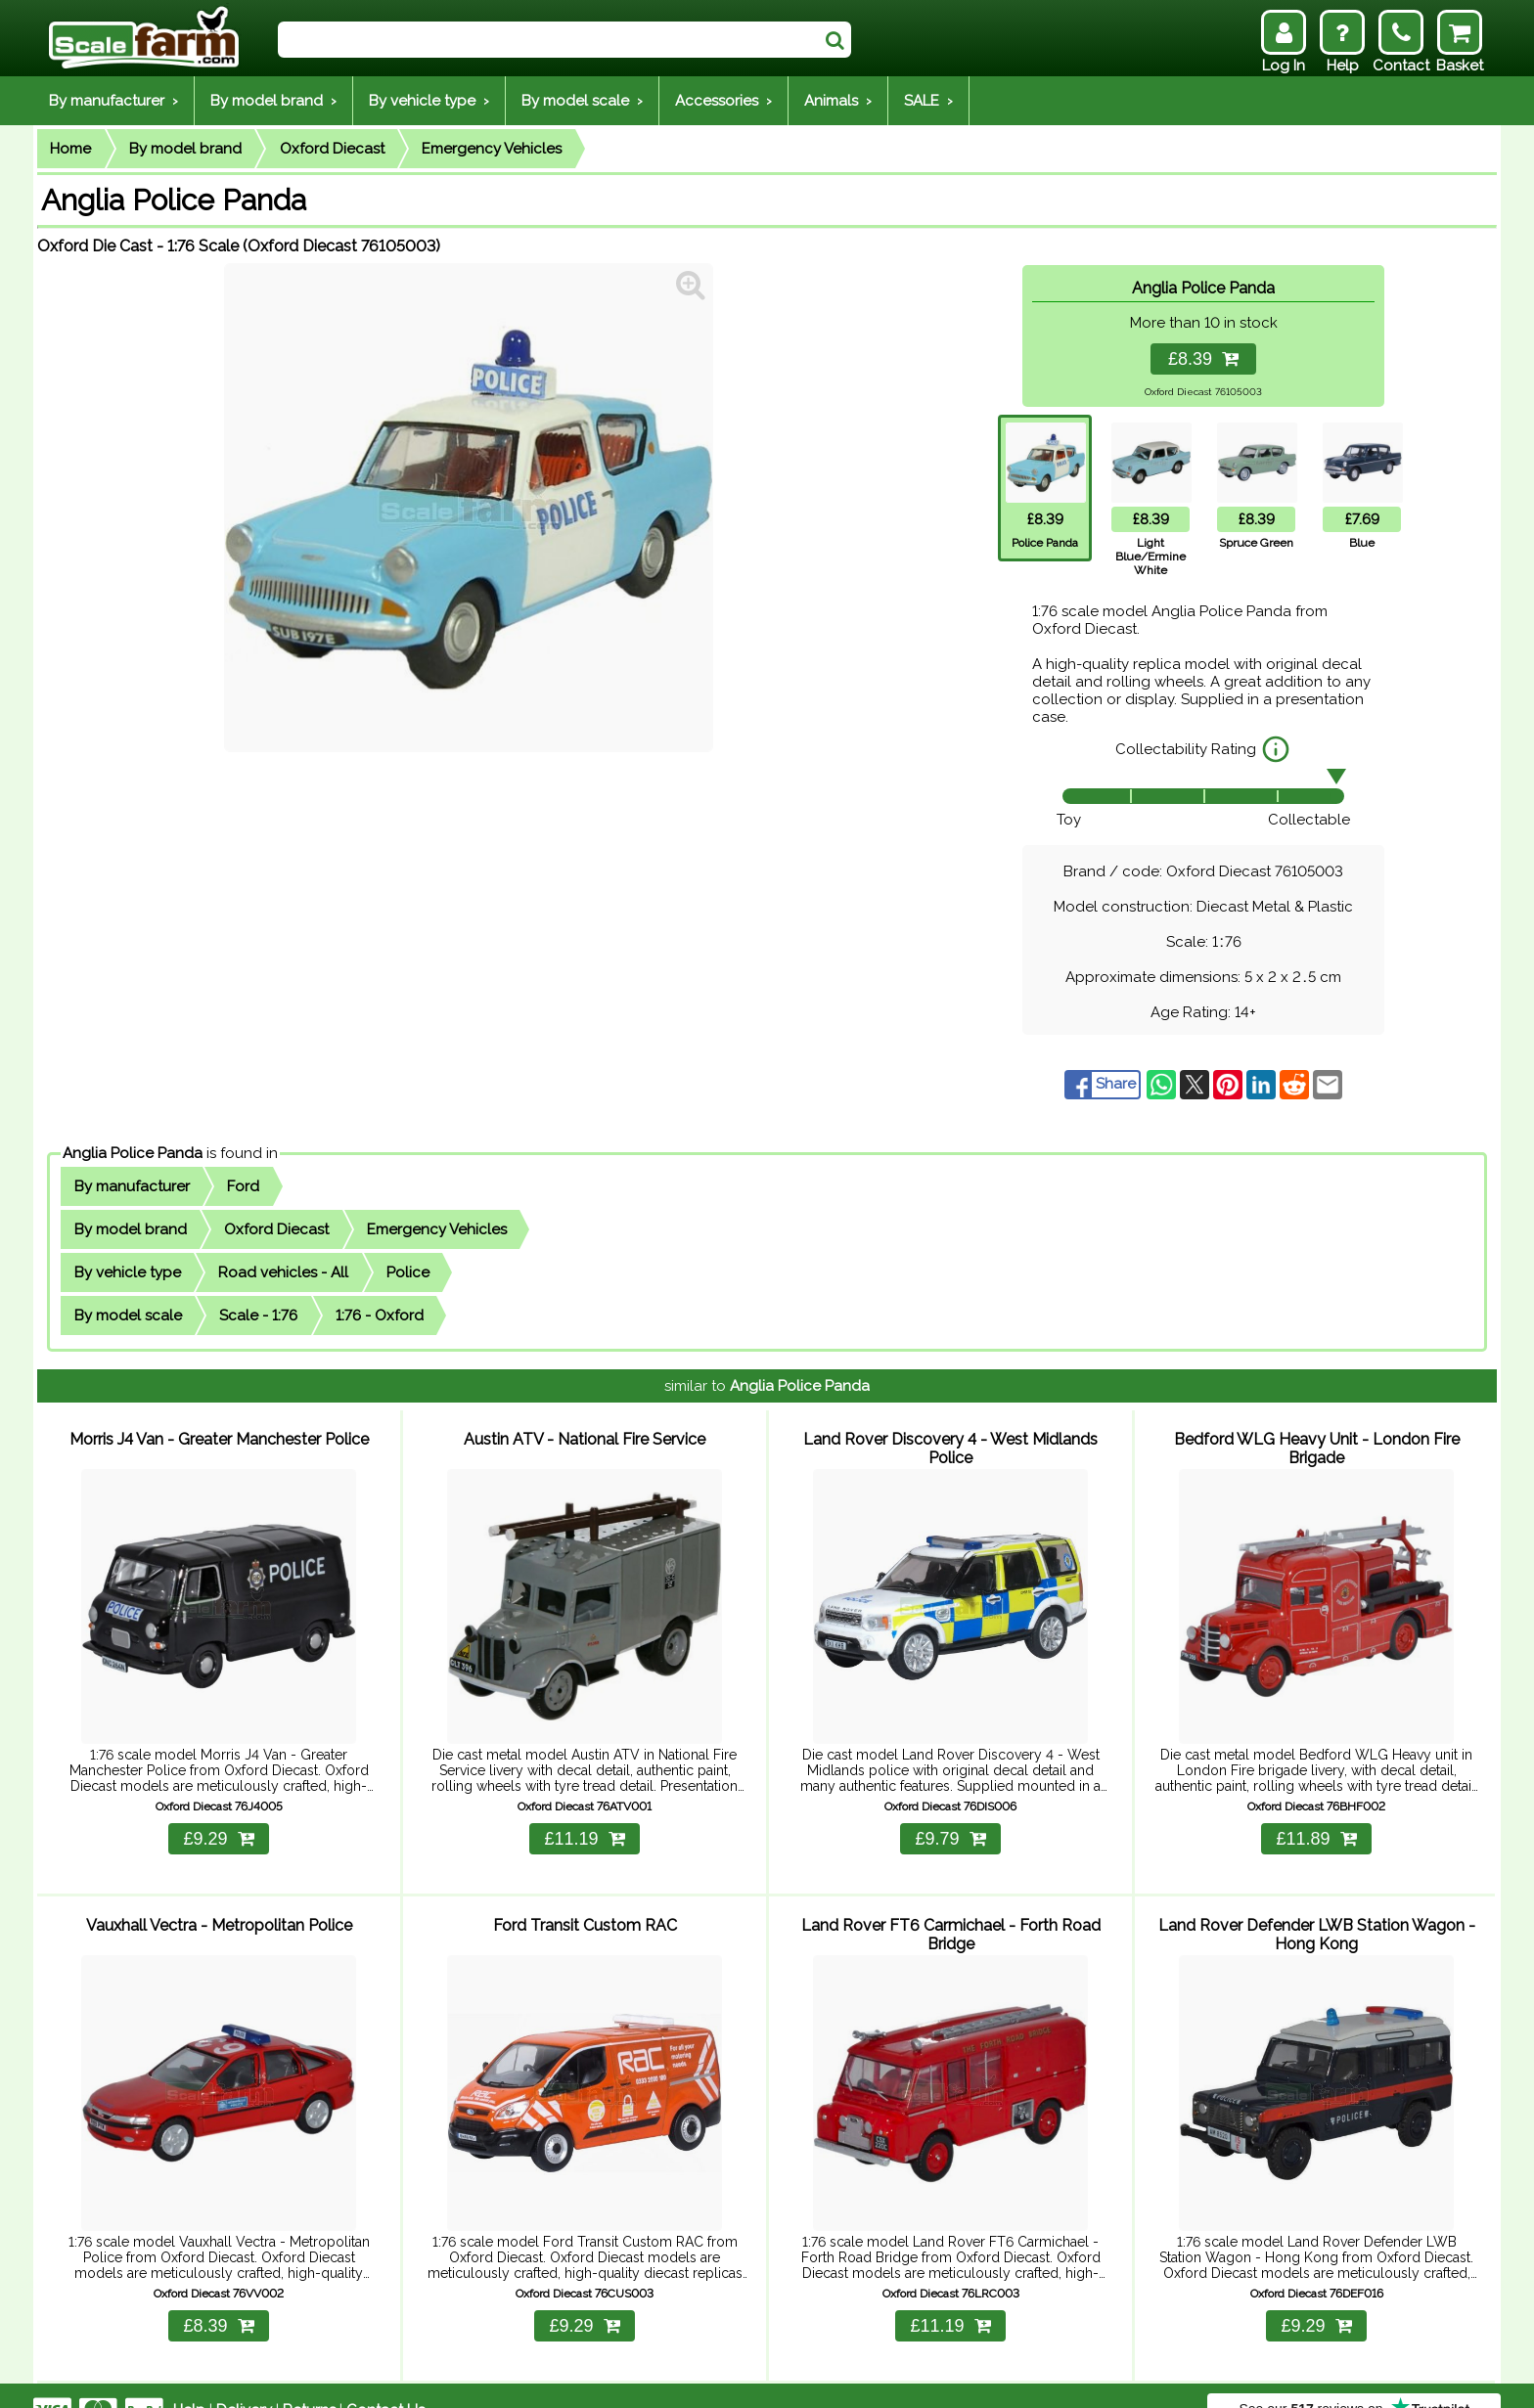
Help (189, 2380)
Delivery (244, 2380)
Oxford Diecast (332, 148)
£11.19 (584, 1824)
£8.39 (1203, 359)
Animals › (838, 101)
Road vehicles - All (283, 1272)
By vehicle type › (429, 101)
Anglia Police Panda (133, 1153)
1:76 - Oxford (380, 1315)
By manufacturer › (113, 101)
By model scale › (582, 101)
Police (407, 1272)
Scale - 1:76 (258, 1315)
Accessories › (723, 101)
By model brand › (273, 101)
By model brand (185, 148)
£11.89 (1316, 1824)
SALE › (928, 101)
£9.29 (218, 1824)
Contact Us (385, 2380)
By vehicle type (127, 1272)
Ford (243, 1186)
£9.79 (950, 1824)
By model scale (128, 1315)
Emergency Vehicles (492, 148)
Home (70, 148)
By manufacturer (132, 1186)
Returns (309, 2380)
